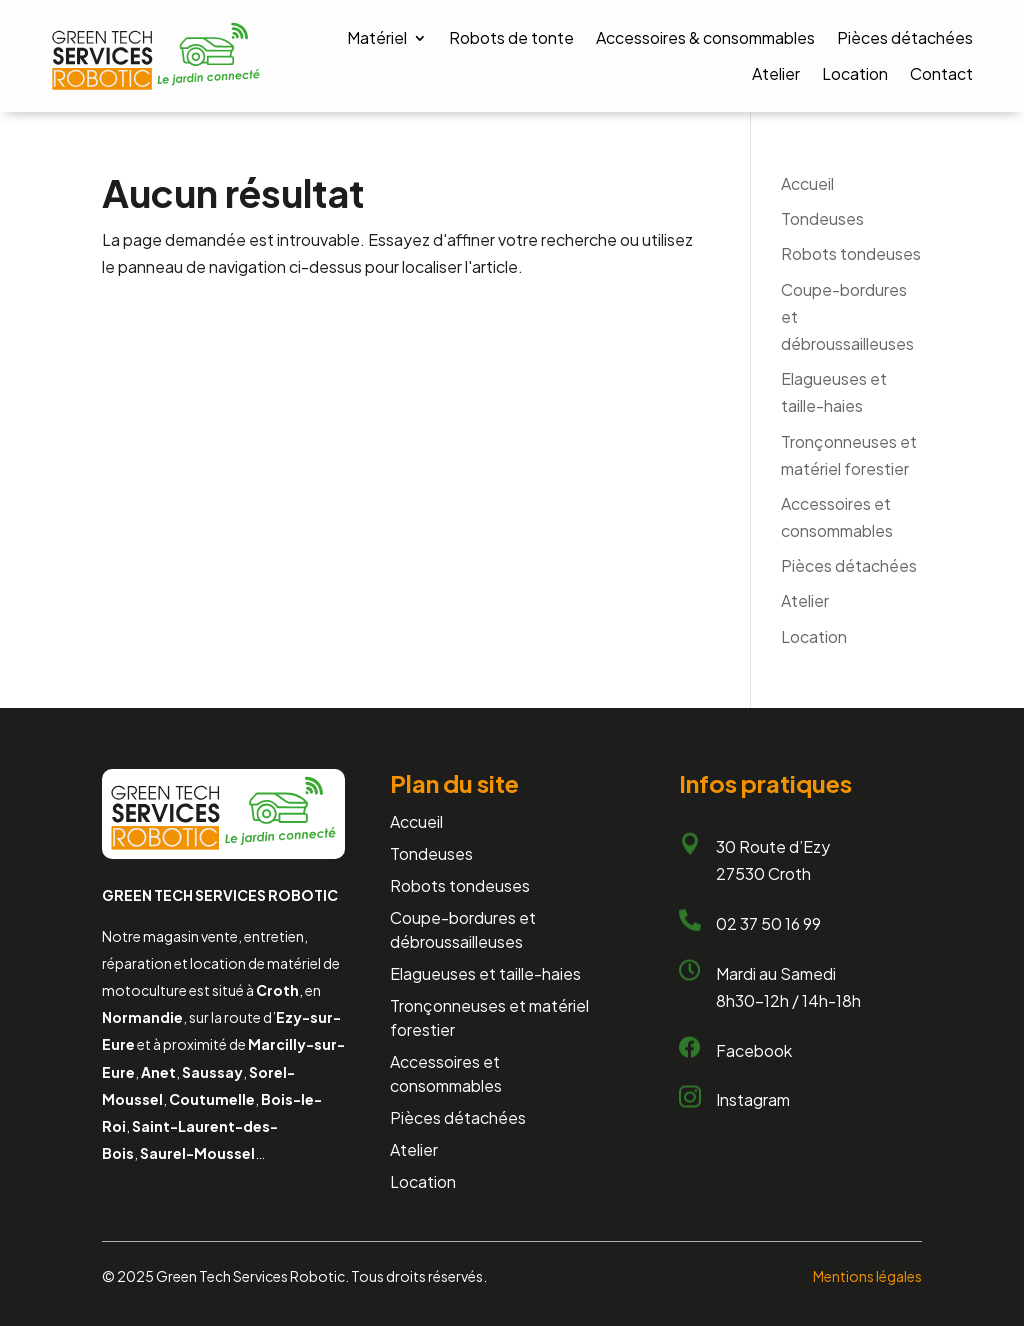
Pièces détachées (905, 37)
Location (855, 73)
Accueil (807, 183)
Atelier (776, 73)
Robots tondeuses (851, 253)
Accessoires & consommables (705, 37)
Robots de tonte (511, 37)
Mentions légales (867, 1276)
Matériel (377, 37)
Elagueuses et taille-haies (485, 973)
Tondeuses (822, 218)
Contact (941, 73)
